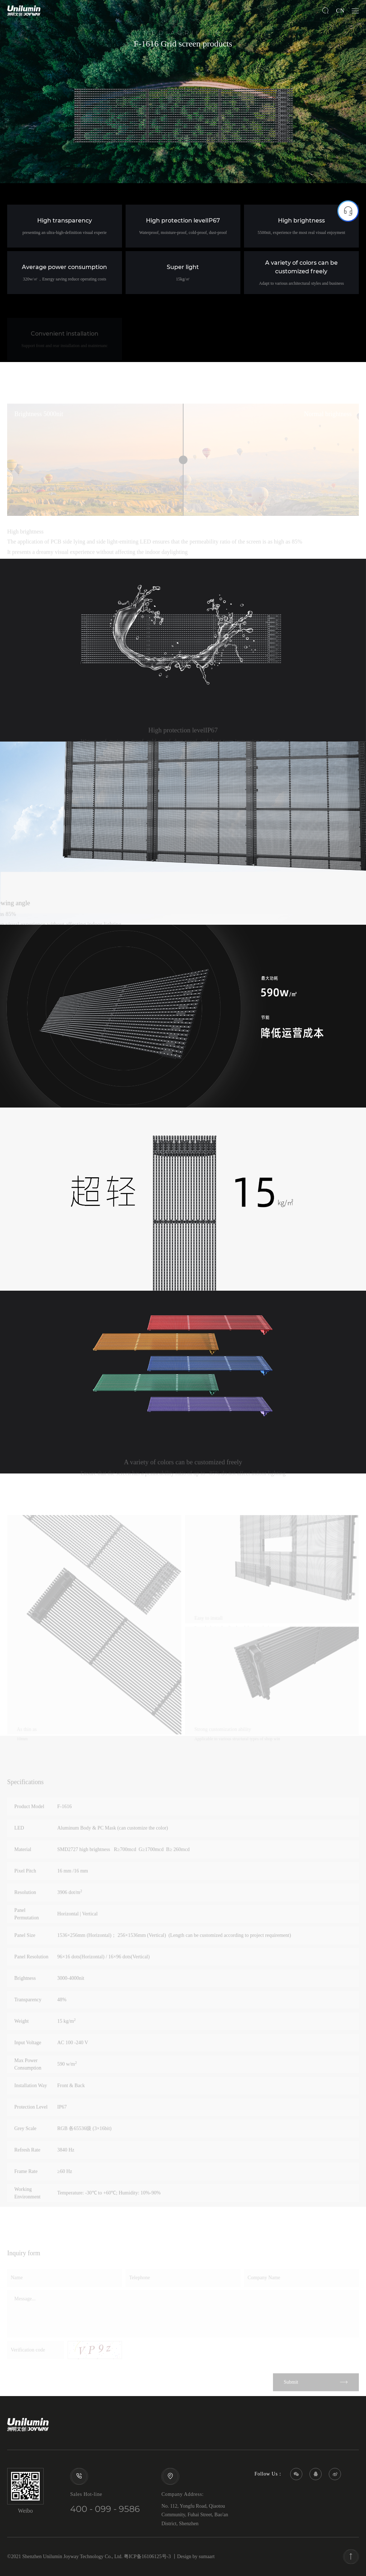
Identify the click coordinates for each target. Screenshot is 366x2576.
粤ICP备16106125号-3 (147, 2556)
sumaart (207, 2556)
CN (340, 11)
